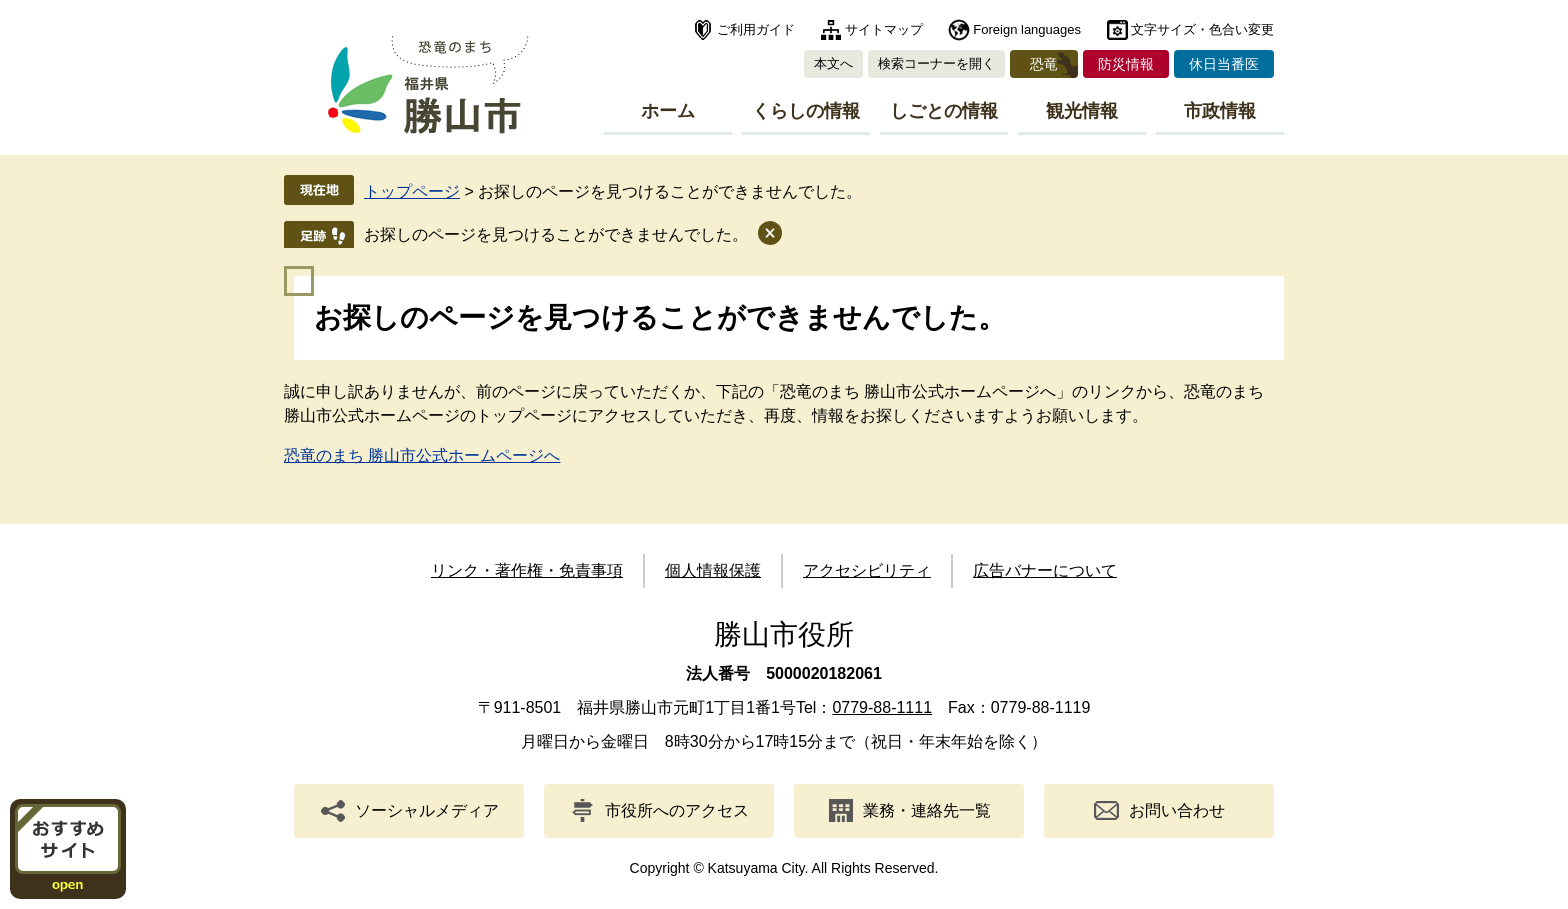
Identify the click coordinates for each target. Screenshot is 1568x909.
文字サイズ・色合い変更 (1202, 29)
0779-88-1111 (882, 707)
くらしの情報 (806, 111)
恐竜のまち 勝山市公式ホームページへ (422, 455)
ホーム (668, 111)
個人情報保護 (713, 570)
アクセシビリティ (867, 570)
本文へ (833, 63)
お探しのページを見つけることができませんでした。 (556, 234)
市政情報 (1220, 111)
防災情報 (1126, 64)
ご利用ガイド (756, 29)
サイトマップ (884, 29)
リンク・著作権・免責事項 (527, 570)
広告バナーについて (1045, 570)
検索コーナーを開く (936, 63)
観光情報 (1082, 111)
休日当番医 (1224, 64)
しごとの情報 (944, 111)
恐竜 (1044, 64)
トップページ (412, 191)
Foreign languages (1027, 29)
